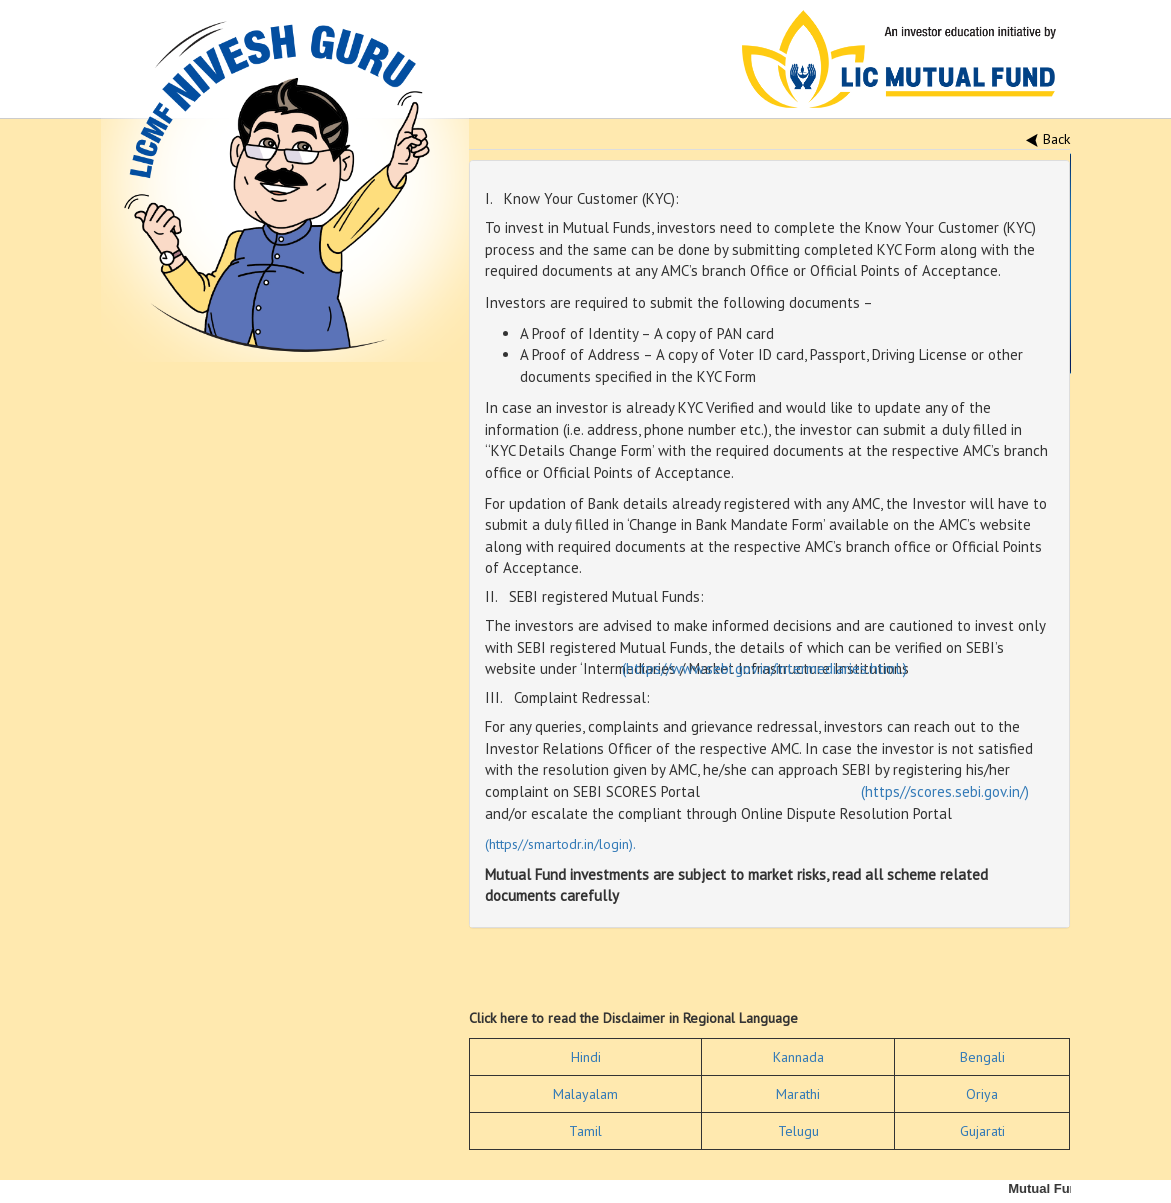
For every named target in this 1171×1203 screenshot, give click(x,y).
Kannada (798, 1057)
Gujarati (982, 1131)
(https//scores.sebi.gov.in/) (945, 791)
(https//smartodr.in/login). (560, 844)
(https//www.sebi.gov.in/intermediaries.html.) (764, 668)
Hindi (586, 1057)
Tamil (585, 1131)
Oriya (982, 1094)
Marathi (798, 1094)
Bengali (982, 1057)
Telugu (798, 1131)
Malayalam (585, 1094)
